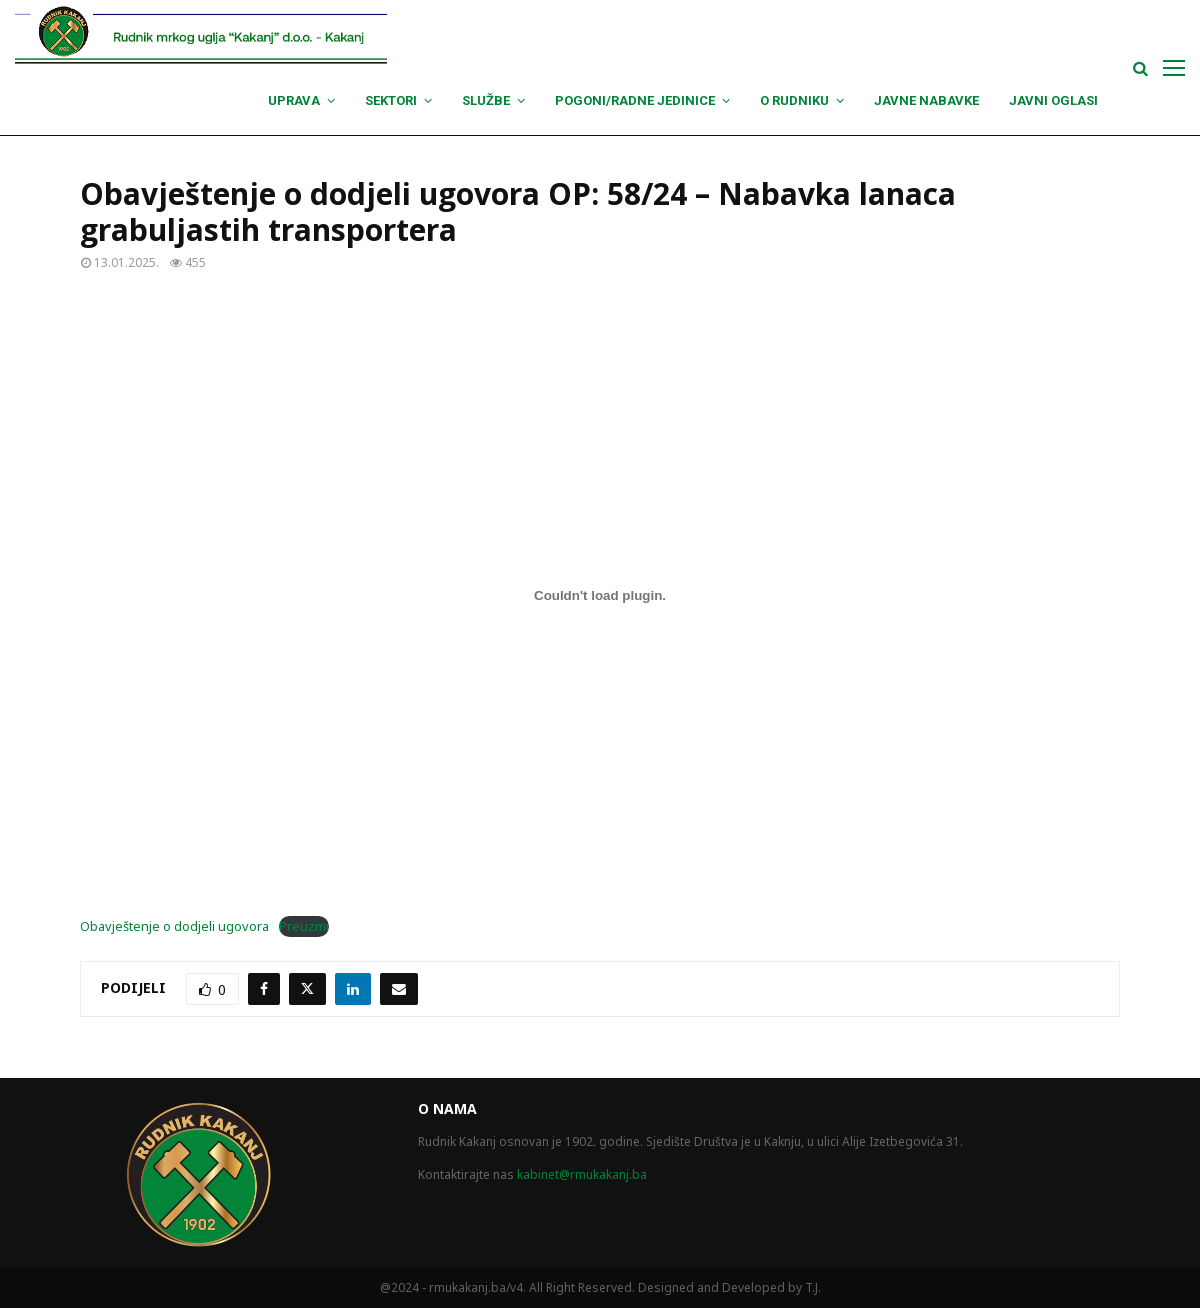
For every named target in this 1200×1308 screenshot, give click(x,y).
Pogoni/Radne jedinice (635, 100)
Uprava (294, 100)
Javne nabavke (926, 100)
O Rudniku (794, 100)
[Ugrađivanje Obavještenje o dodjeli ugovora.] (600, 596)
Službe (486, 100)
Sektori (391, 100)
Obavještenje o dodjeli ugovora (174, 926)
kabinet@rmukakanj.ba (582, 1174)
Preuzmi (304, 926)
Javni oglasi (1053, 100)
